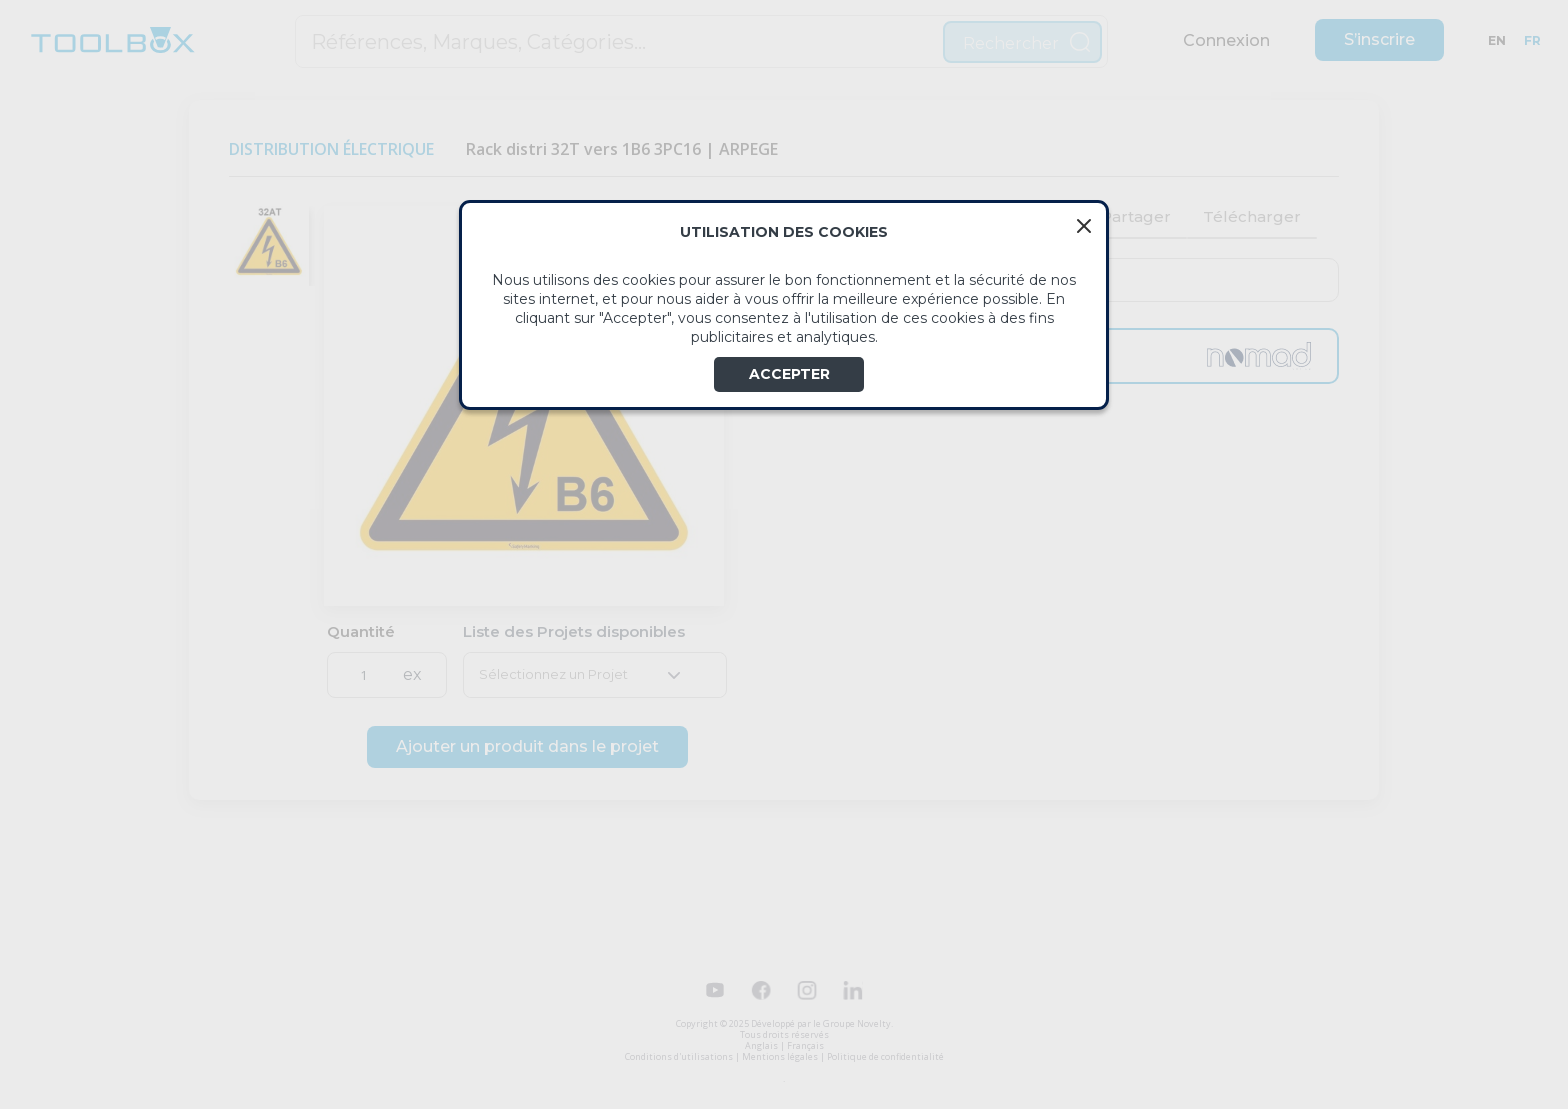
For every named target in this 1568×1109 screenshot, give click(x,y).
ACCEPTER (789, 374)
